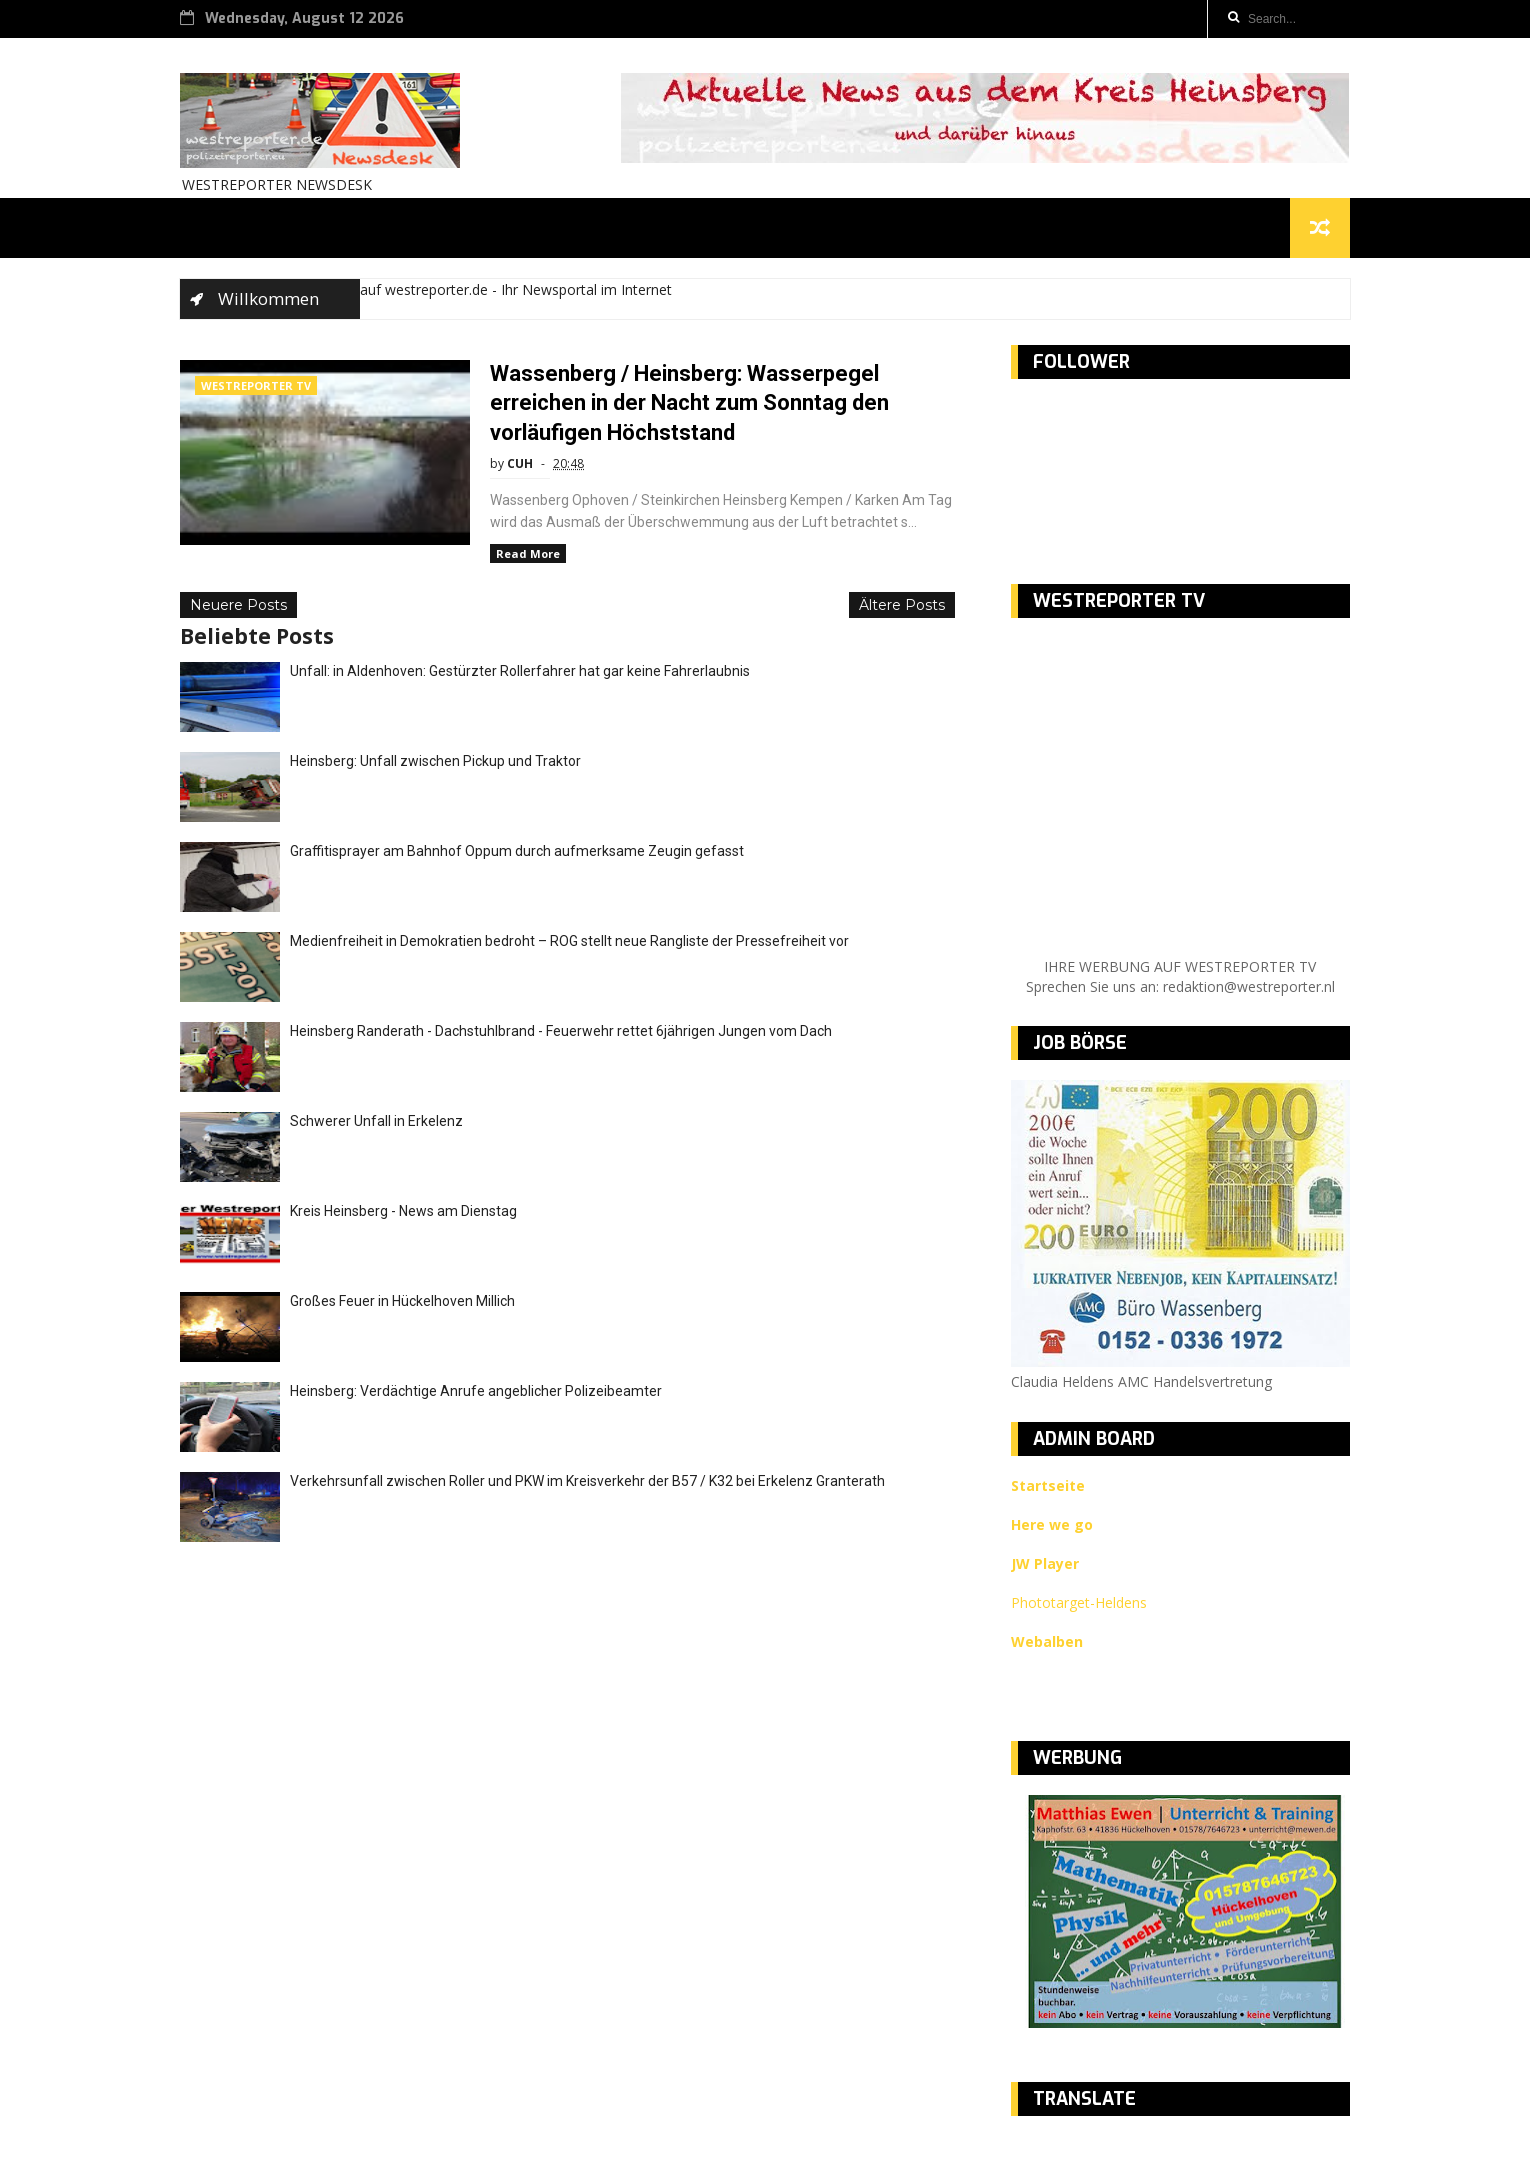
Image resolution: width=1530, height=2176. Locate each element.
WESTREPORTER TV (256, 385)
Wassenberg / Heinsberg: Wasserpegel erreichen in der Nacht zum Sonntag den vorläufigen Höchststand (689, 403)
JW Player (1045, 1563)
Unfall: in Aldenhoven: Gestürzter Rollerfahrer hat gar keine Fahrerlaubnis (520, 671)
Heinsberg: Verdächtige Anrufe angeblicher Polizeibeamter (476, 1391)
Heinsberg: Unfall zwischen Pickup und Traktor (435, 761)
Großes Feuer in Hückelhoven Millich (402, 1301)
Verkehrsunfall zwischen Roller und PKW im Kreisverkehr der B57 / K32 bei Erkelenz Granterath (587, 1481)
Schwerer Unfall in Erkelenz (376, 1121)
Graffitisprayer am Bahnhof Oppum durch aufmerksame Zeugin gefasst (517, 851)
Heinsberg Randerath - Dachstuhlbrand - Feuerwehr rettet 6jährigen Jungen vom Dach (561, 1031)
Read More (528, 553)
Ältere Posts (902, 605)
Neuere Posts (238, 605)
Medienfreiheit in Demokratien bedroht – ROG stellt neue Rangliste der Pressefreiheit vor (569, 941)
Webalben (1047, 1641)
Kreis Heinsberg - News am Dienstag (403, 1211)
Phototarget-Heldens (1079, 1602)
